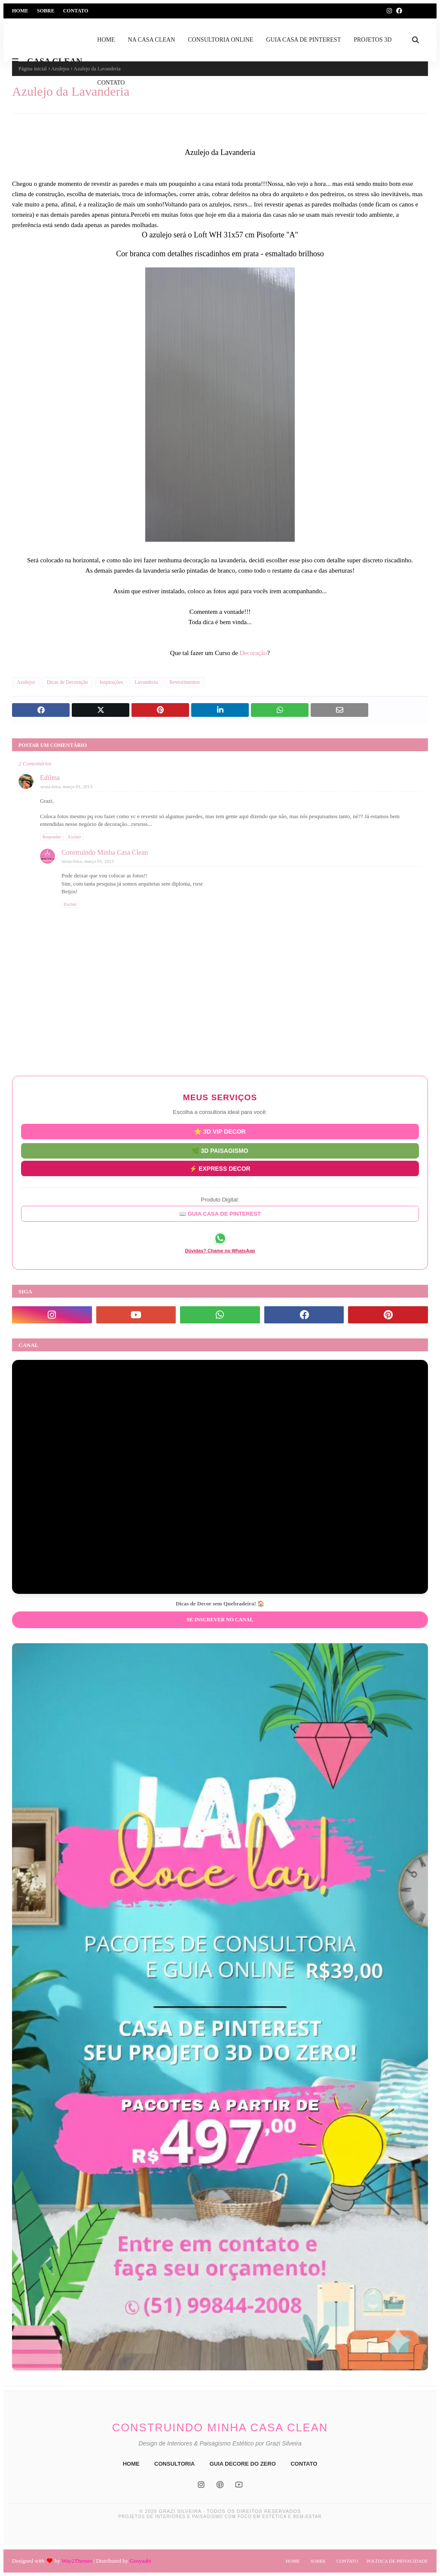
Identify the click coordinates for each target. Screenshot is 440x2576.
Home (20, 11)
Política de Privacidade (397, 2561)
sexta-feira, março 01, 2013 (66, 786)
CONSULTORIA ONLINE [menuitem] (220, 39)
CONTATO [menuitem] (111, 82)
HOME (131, 2464)
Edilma (50, 777)
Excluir (74, 836)
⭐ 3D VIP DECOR (219, 1131)
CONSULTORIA (174, 2464)
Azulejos (26, 682)
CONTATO (303, 2464)
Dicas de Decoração (67, 682)
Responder (52, 836)
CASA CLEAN (54, 61)
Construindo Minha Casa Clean (104, 852)
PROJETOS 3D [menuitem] (372, 39)
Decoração (253, 652)
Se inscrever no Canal (219, 1620)
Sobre (46, 11)
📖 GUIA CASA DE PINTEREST (220, 1214)
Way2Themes (76, 2561)
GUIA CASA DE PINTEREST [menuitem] (303, 39)
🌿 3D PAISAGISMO (220, 1149)
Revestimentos (184, 682)
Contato (76, 11)
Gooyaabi (140, 2561)
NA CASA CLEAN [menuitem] (151, 39)
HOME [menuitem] (106, 39)
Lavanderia (146, 682)
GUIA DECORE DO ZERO (243, 2464)
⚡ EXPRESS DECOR (219, 1168)
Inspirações (111, 682)
